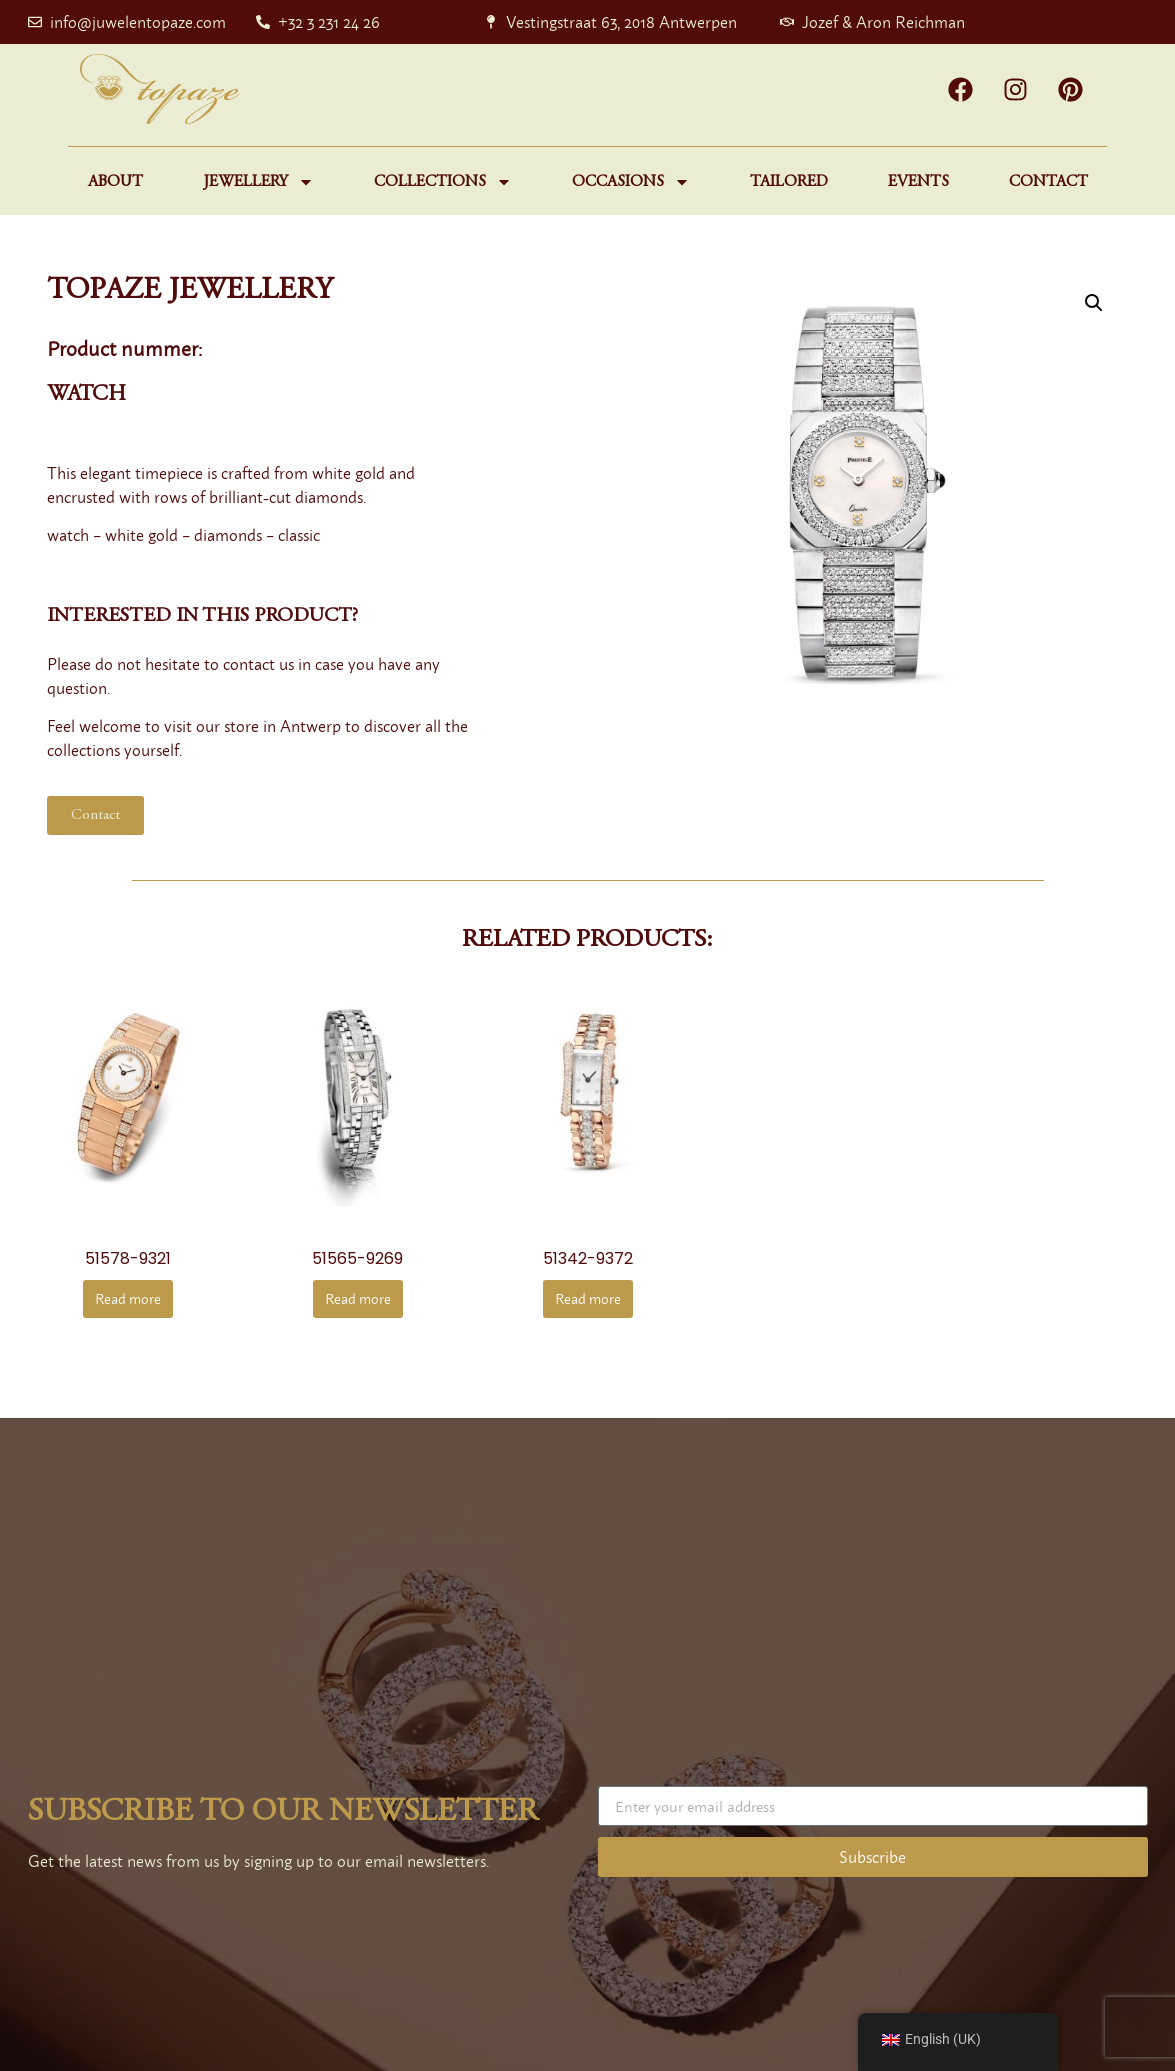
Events (918, 182)
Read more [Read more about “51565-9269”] (358, 1298)
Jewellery (258, 182)
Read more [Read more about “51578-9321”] (128, 1298)
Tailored (789, 182)
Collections (443, 182)
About (115, 182)
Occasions (631, 182)
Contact (1048, 182)
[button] (1094, 303)
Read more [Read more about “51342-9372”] (588, 1298)
